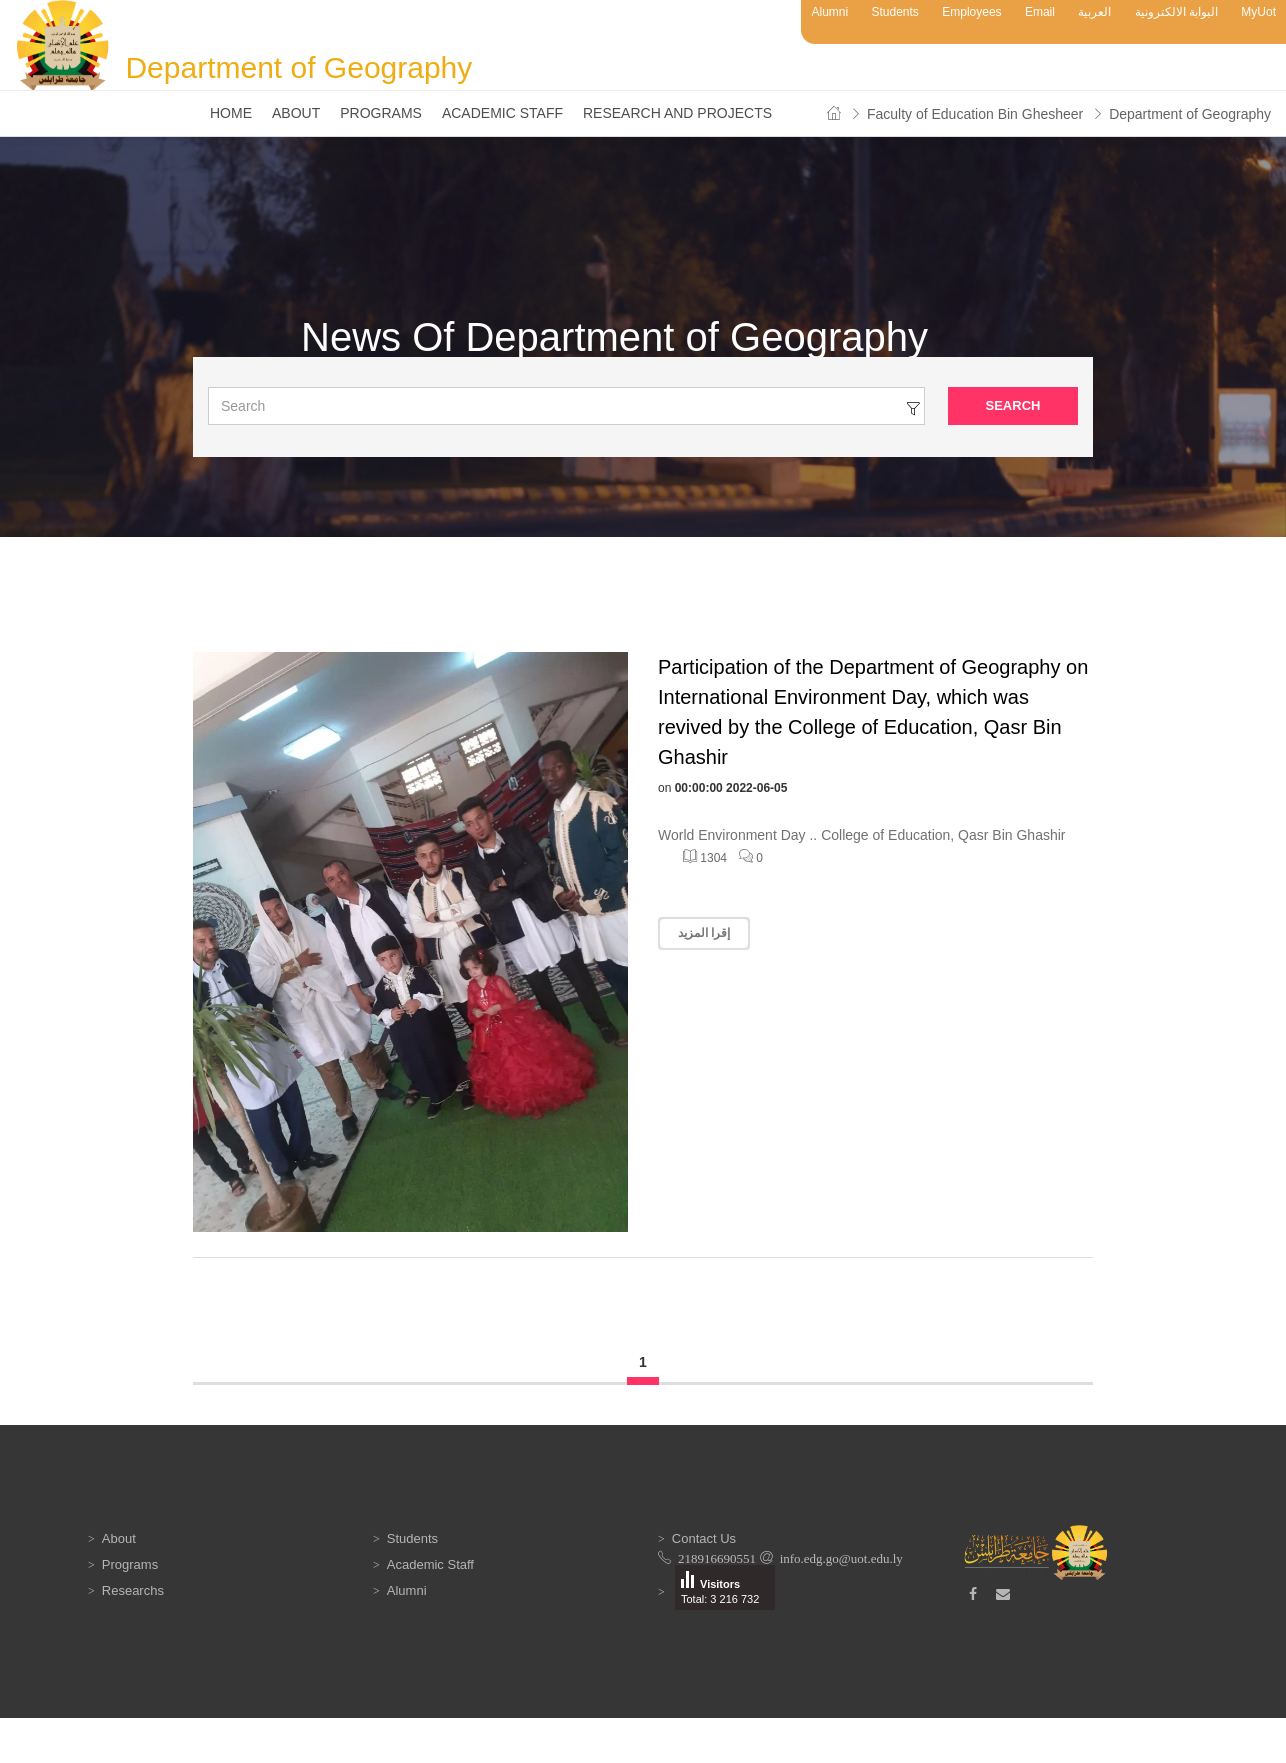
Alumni (829, 12)
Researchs (133, 1590)
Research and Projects (677, 113)
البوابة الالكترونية (1176, 12)
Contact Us (704, 1538)
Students (895, 12)
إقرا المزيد (704, 933)
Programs (381, 113)
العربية (1094, 12)
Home (231, 113)
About (296, 113)
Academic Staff (502, 113)
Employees (971, 12)
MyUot (1258, 12)
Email (1040, 12)
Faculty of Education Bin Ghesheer (975, 114)
